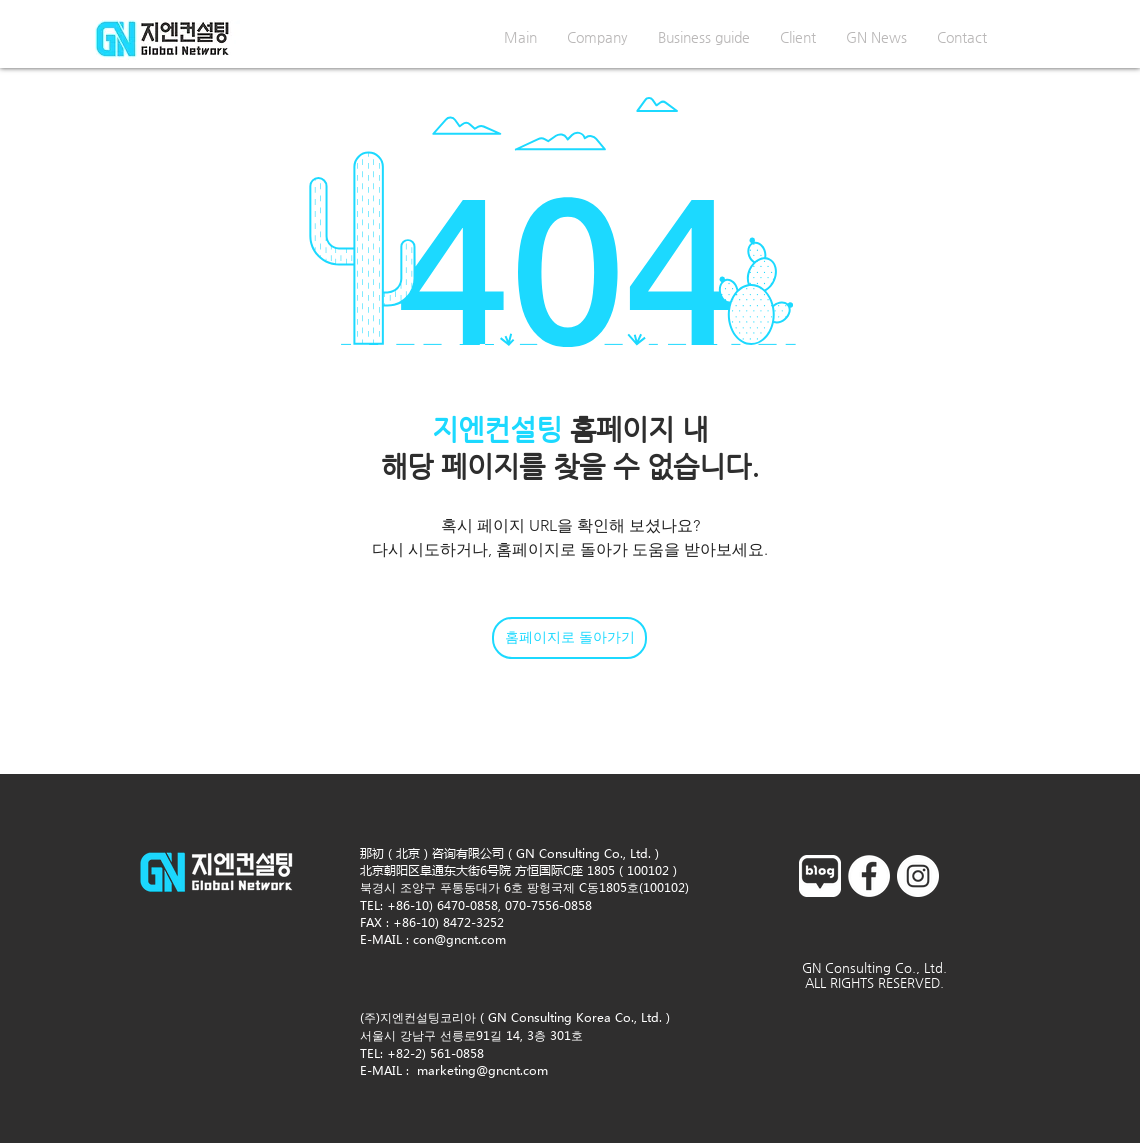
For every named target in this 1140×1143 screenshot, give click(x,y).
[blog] (820, 876)
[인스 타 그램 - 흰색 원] (918, 876)
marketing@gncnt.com (482, 1070)
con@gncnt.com (459, 939)
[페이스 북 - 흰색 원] (869, 876)
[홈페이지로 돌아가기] (569, 638)
